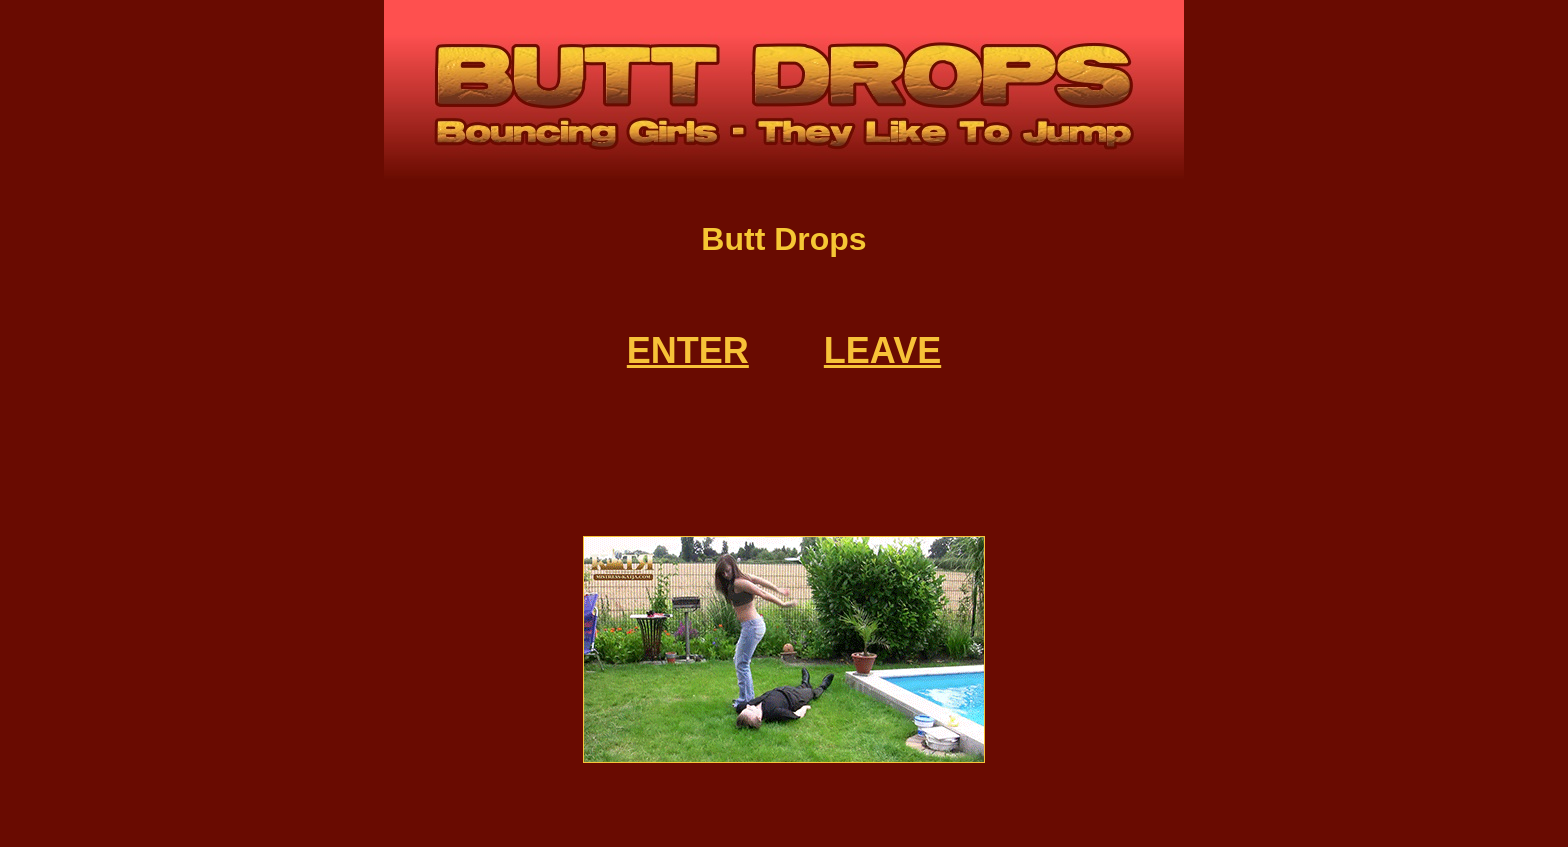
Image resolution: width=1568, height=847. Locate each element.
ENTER (688, 350)
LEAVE (882, 350)
